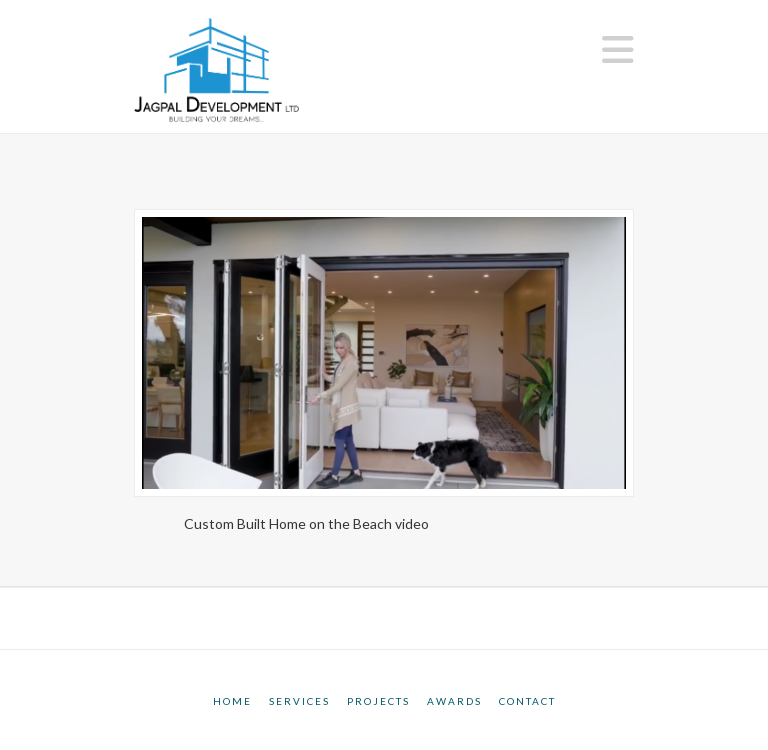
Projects (378, 701)
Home (232, 701)
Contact (527, 701)
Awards (454, 701)
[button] (618, 49)
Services (299, 701)
